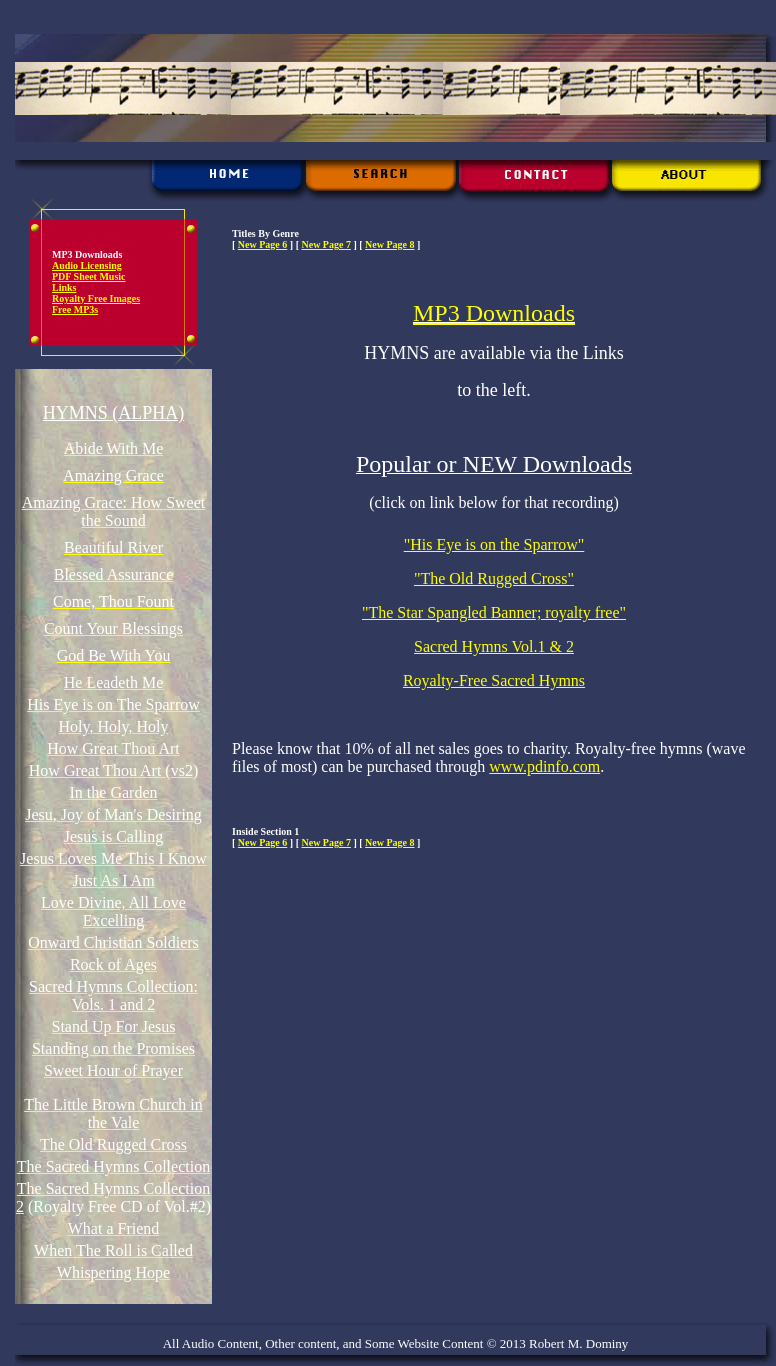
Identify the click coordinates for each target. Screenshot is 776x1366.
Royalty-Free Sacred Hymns (494, 680)
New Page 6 (262, 244)
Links (64, 287)
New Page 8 (389, 244)
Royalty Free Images (96, 298)
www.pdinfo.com (544, 766)
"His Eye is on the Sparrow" (494, 544)
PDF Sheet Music (89, 276)
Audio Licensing (87, 265)
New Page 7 (325, 244)
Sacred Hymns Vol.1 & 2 (494, 646)
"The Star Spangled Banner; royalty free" (494, 612)
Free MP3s (75, 309)
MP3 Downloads (494, 313)
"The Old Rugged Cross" (494, 578)
